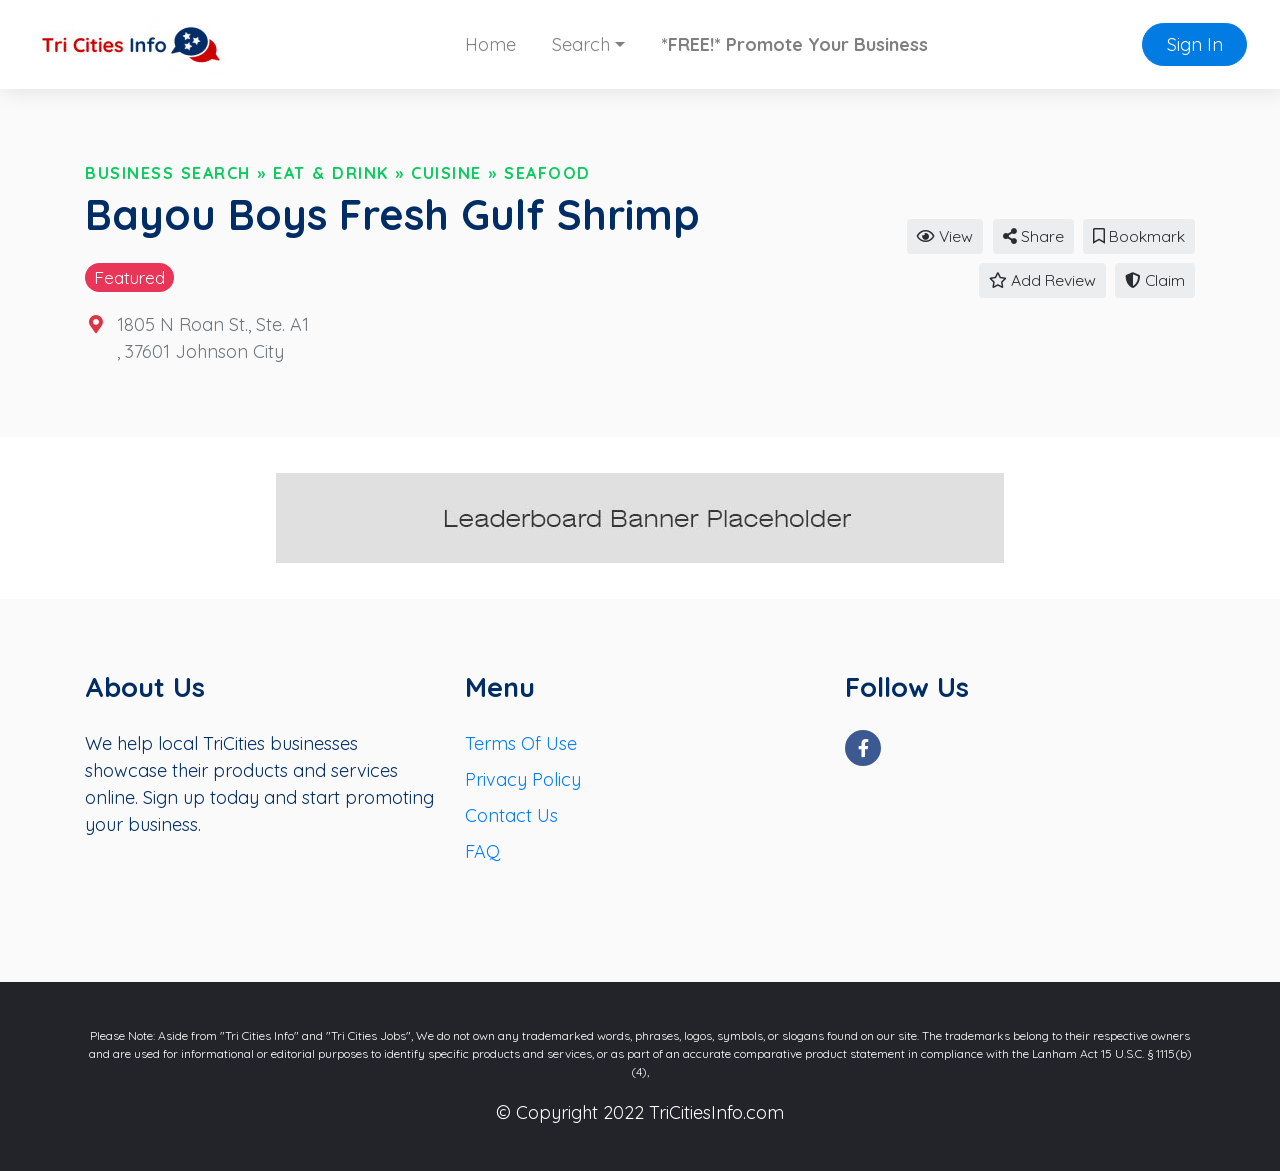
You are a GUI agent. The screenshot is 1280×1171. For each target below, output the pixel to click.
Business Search (168, 173)
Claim (1155, 280)
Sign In (1195, 44)
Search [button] (581, 44)
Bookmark (1139, 236)
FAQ (482, 851)
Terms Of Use (521, 743)
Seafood (547, 173)
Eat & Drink (331, 173)
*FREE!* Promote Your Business (794, 44)
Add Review (1042, 280)
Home (490, 44)
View (945, 236)
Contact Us (511, 815)
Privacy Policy (523, 779)
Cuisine (446, 173)
